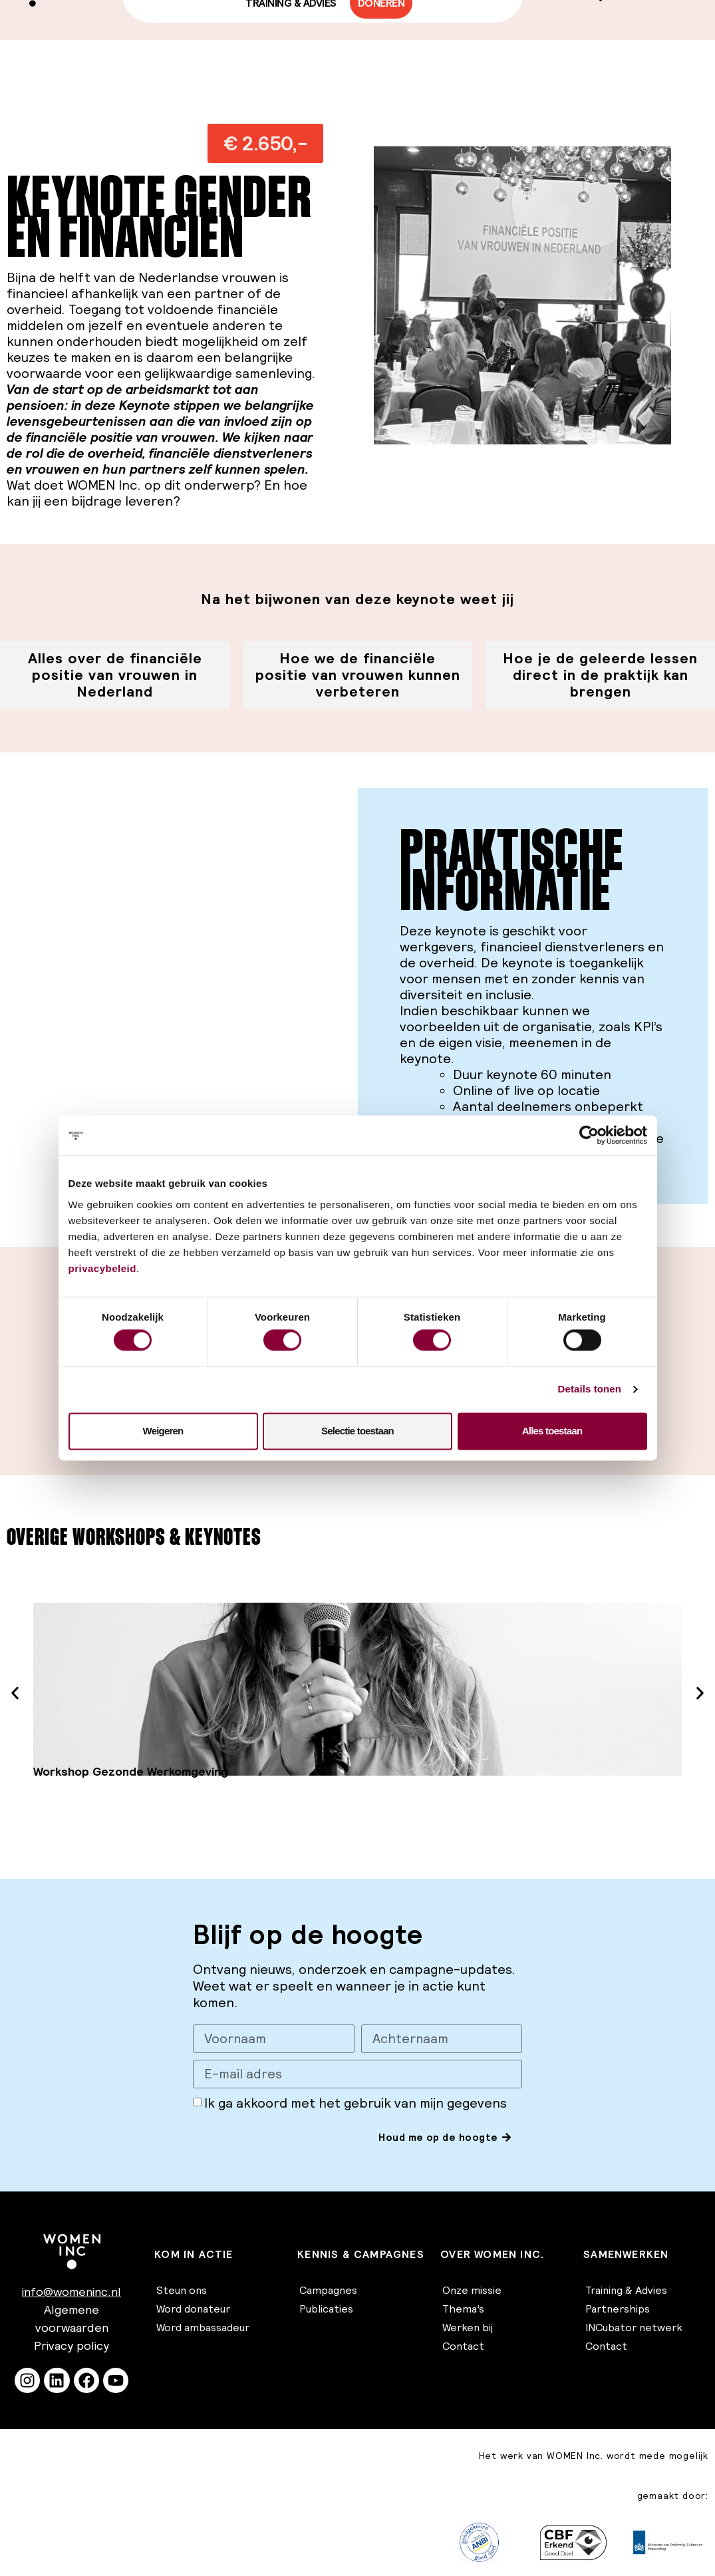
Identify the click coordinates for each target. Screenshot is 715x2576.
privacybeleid (102, 1268)
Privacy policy (71, 2345)
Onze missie (471, 2290)
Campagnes (328, 2290)
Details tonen (589, 1389)
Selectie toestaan (357, 1430)
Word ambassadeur (202, 2327)
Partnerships (617, 2309)
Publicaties (326, 2309)
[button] (265, 143)
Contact (463, 2346)
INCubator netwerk (633, 2327)
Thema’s (463, 2309)
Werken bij (467, 2327)
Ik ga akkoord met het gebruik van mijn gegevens (355, 2103)
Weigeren (163, 1430)
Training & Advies (626, 2290)
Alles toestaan (552, 1430)
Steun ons (181, 2290)
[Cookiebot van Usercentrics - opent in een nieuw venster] (589, 1135)
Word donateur (193, 2309)
